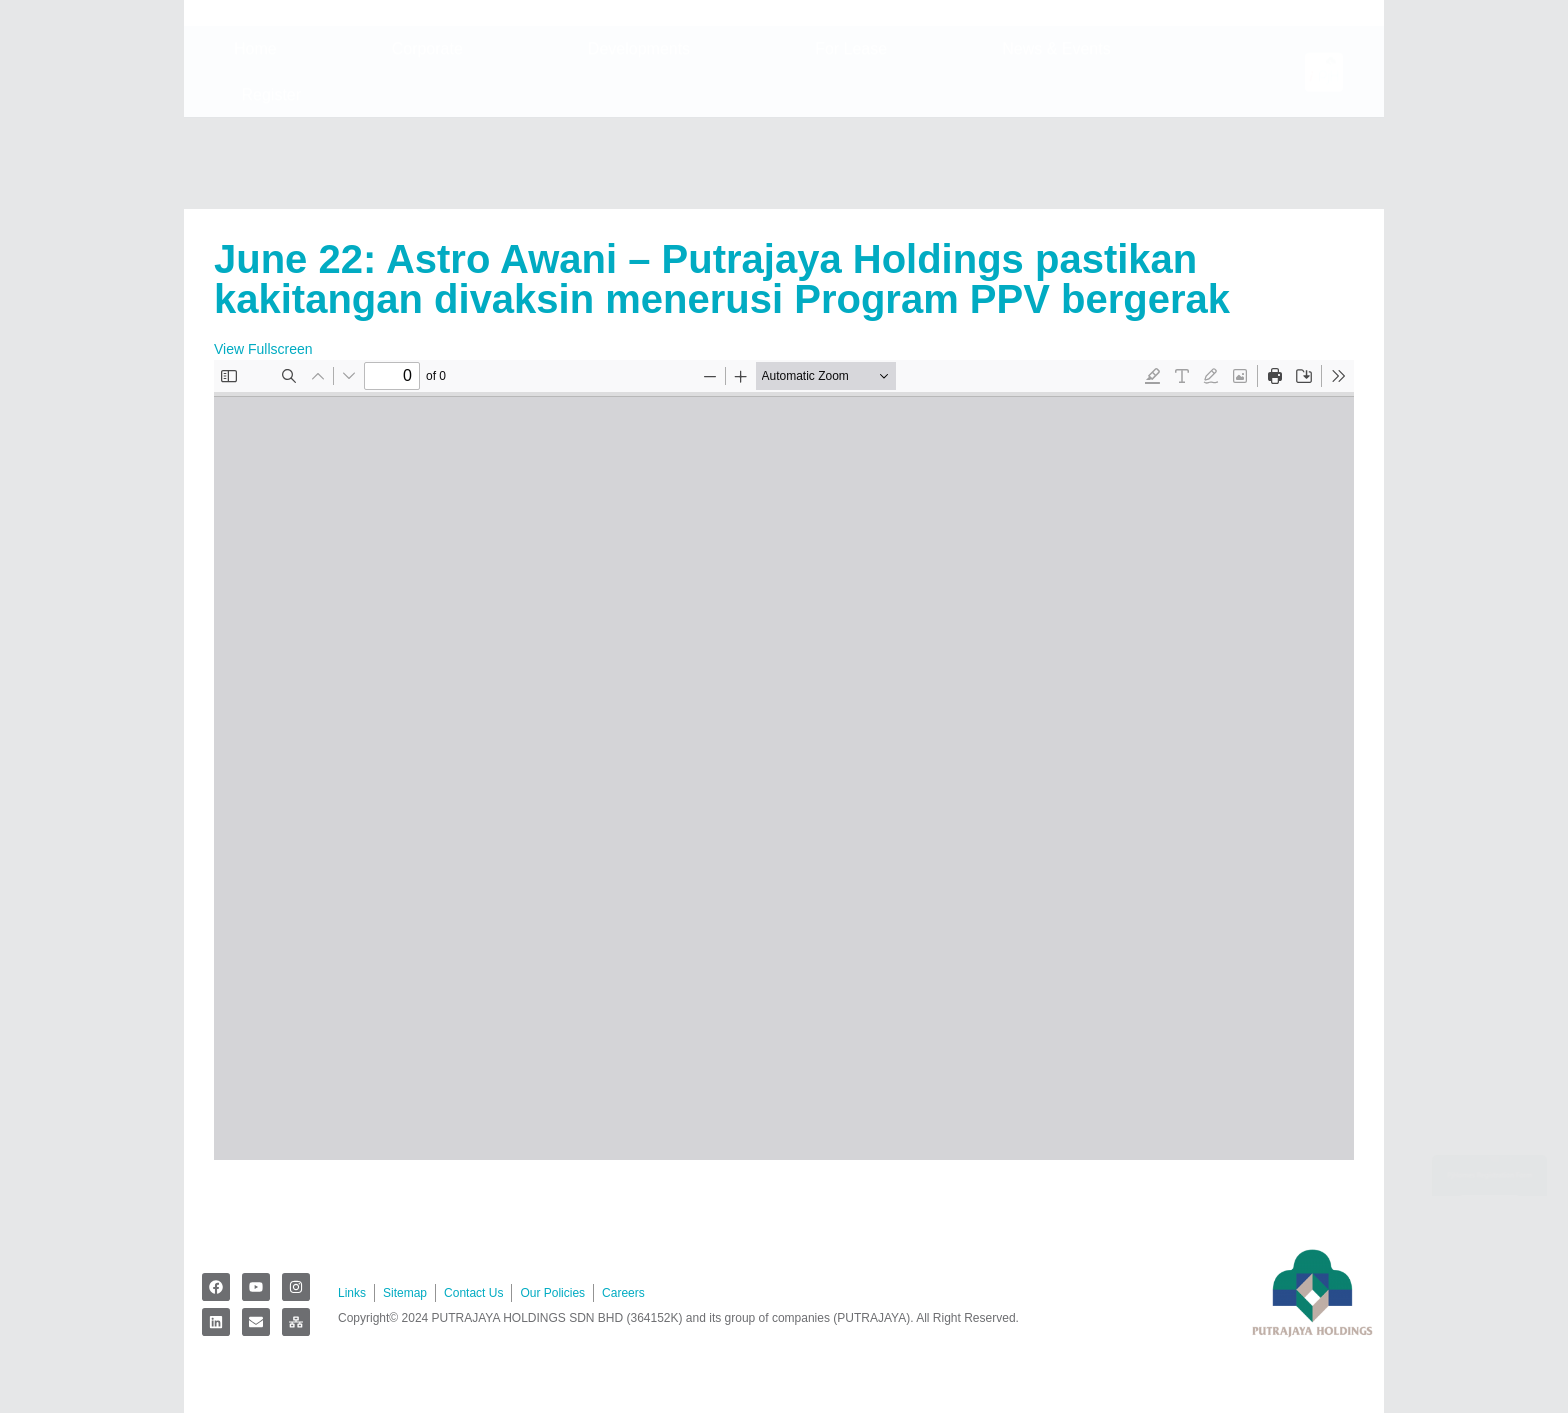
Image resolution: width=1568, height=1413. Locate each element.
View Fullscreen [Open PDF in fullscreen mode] (263, 349)
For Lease (851, 139)
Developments (644, 140)
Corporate (432, 140)
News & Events (1061, 140)
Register (277, 186)
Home (255, 139)
